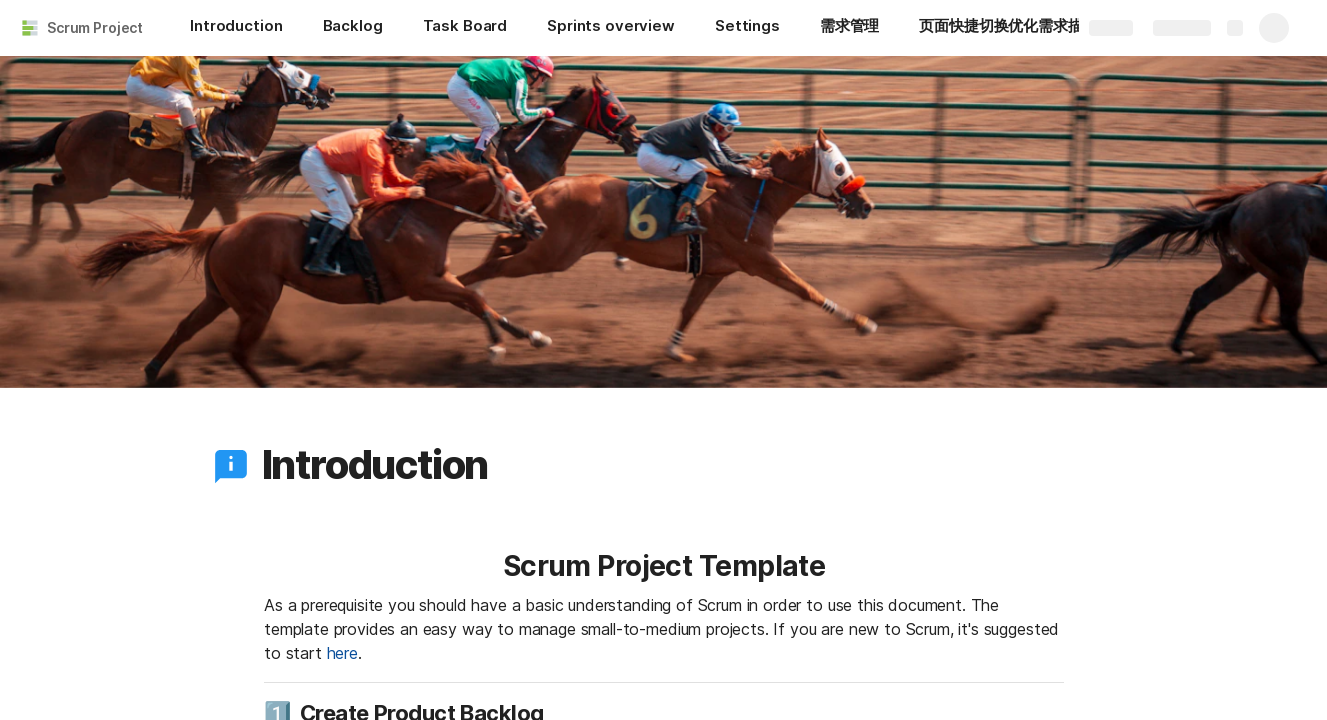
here (341, 653)
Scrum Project (95, 27)
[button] (231, 465)
